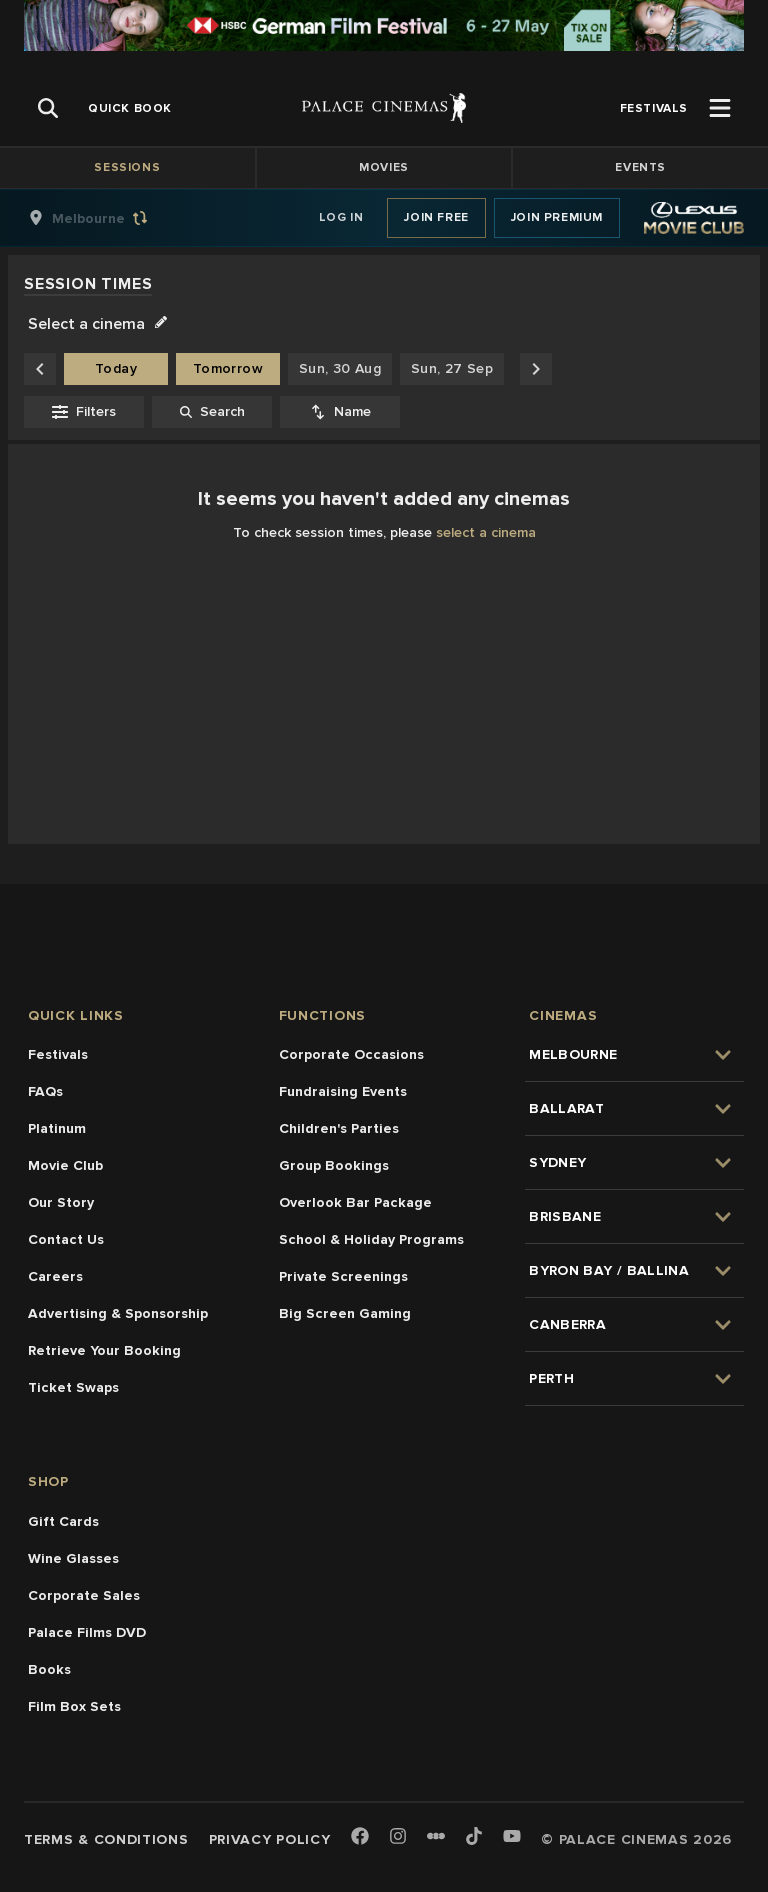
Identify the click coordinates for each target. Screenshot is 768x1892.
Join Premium (557, 217)
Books (49, 1669)
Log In (341, 217)
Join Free (436, 217)
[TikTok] (474, 1836)
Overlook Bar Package (355, 1202)
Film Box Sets (74, 1706)
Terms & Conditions (106, 1839)
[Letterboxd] (436, 1836)
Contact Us (66, 1239)
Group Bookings (334, 1165)
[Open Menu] (720, 108)
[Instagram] (398, 1837)
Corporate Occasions (351, 1054)
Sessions (127, 167)
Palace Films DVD (87, 1632)
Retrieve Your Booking (104, 1350)
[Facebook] (360, 1837)
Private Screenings (343, 1276)
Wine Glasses (73, 1558)
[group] (109, 218)
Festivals (58, 1054)
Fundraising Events (343, 1091)
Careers (55, 1276)
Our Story (61, 1202)
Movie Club (65, 1165)
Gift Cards (63, 1521)
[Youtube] (512, 1837)
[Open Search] (48, 108)
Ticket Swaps (73, 1387)
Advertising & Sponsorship (118, 1313)
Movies (384, 167)
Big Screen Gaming (345, 1313)
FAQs (45, 1091)
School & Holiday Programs (371, 1239)
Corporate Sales (84, 1595)
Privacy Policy (270, 1839)
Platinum (57, 1128)
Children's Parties (339, 1128)
